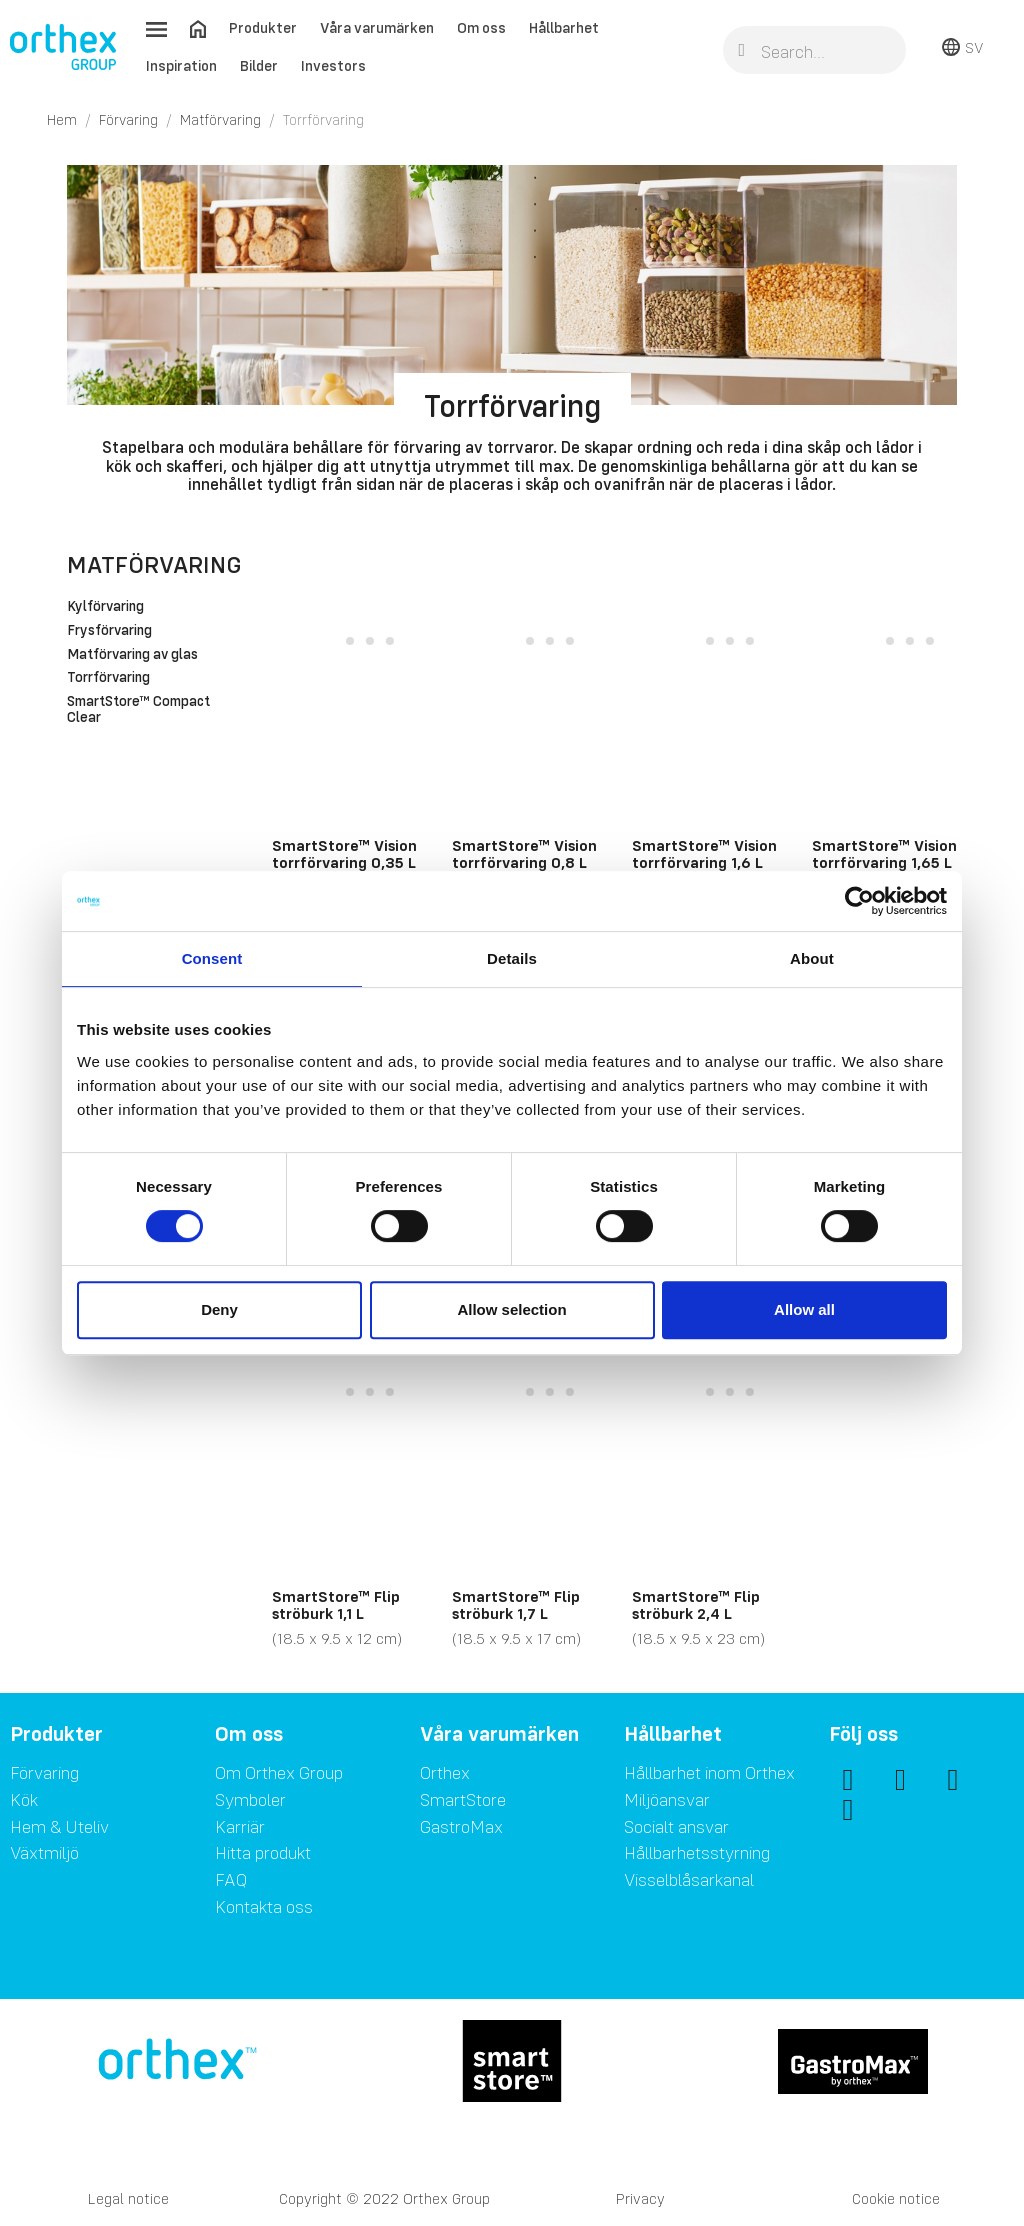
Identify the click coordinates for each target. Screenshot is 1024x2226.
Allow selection (511, 1309)
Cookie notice (896, 2198)
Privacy (640, 2198)
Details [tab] (512, 958)
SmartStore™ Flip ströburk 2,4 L (696, 1605)
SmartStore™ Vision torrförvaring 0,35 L (344, 854)
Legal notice (128, 2198)
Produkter (263, 27)
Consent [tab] (212, 958)
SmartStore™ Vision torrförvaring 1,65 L (884, 854)
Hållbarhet (564, 27)
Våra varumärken (377, 27)
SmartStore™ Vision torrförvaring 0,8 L (524, 854)
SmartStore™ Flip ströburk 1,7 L (516, 1605)
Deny (219, 1309)
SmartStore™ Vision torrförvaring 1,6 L (704, 854)
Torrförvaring (108, 678)
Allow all (804, 1309)
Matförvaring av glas (132, 655)
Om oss (481, 27)
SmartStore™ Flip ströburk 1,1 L (336, 1605)
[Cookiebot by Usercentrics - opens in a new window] (859, 901)
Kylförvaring (105, 607)
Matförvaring (154, 564)
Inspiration (181, 65)
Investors (333, 65)
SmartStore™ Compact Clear (138, 710)
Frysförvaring (109, 631)
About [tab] (812, 958)
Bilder (259, 65)
